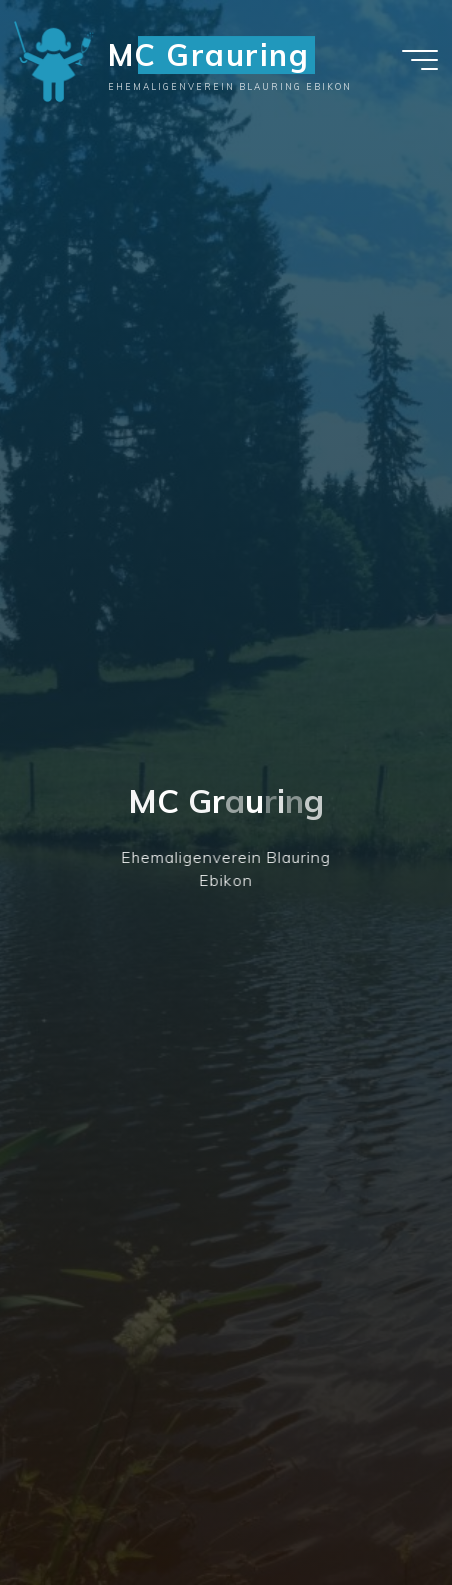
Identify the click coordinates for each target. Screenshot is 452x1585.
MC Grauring (209, 55)
